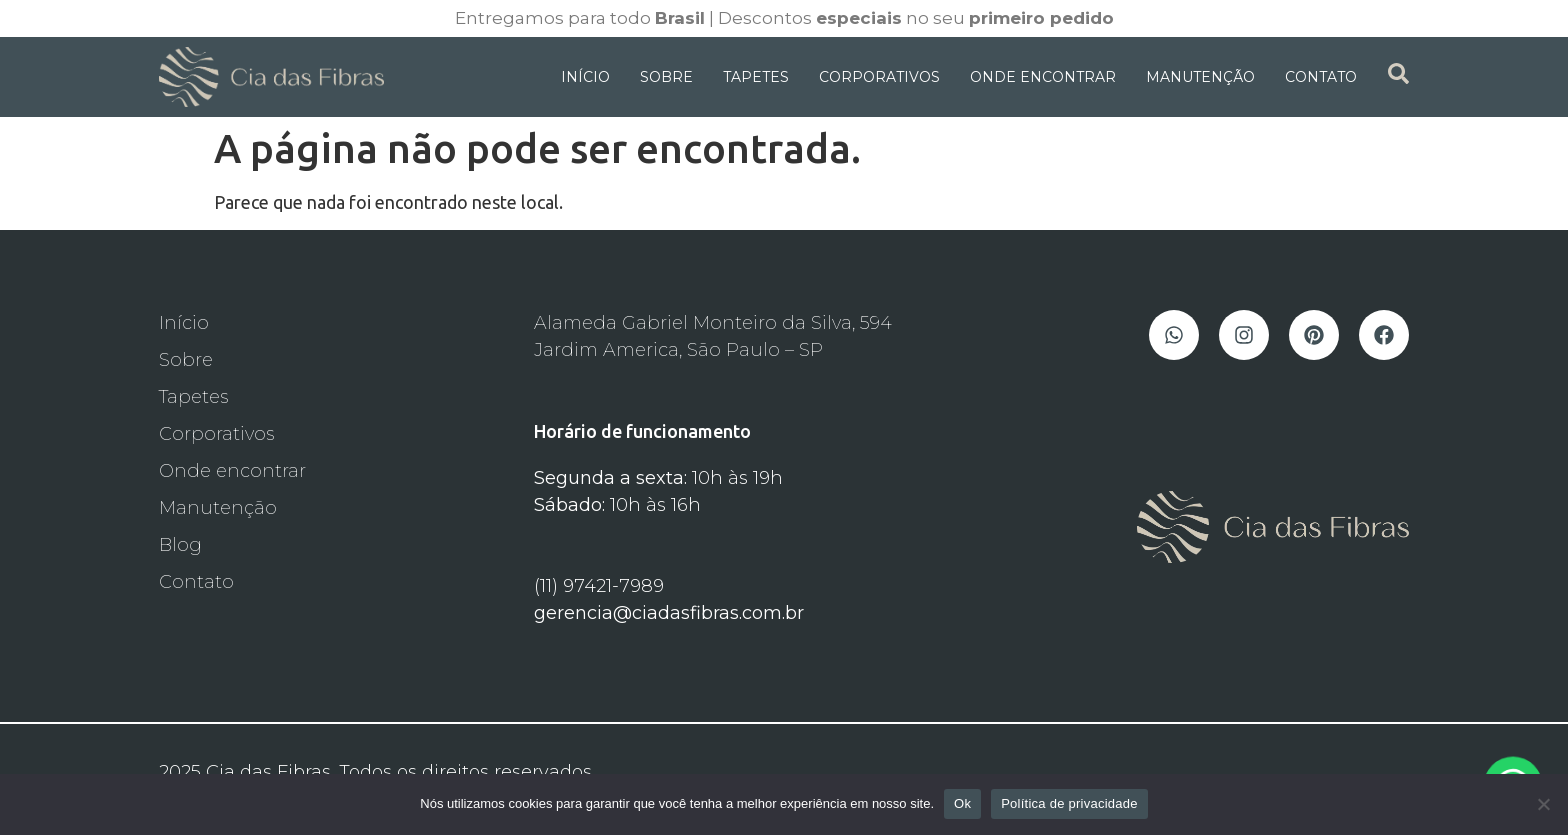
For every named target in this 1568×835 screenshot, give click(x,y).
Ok (962, 803)
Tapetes (756, 77)
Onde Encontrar (1043, 77)
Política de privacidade (1069, 803)
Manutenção (1200, 77)
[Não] (1543, 804)
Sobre (666, 77)
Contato (1321, 77)
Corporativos (879, 77)
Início (585, 77)
